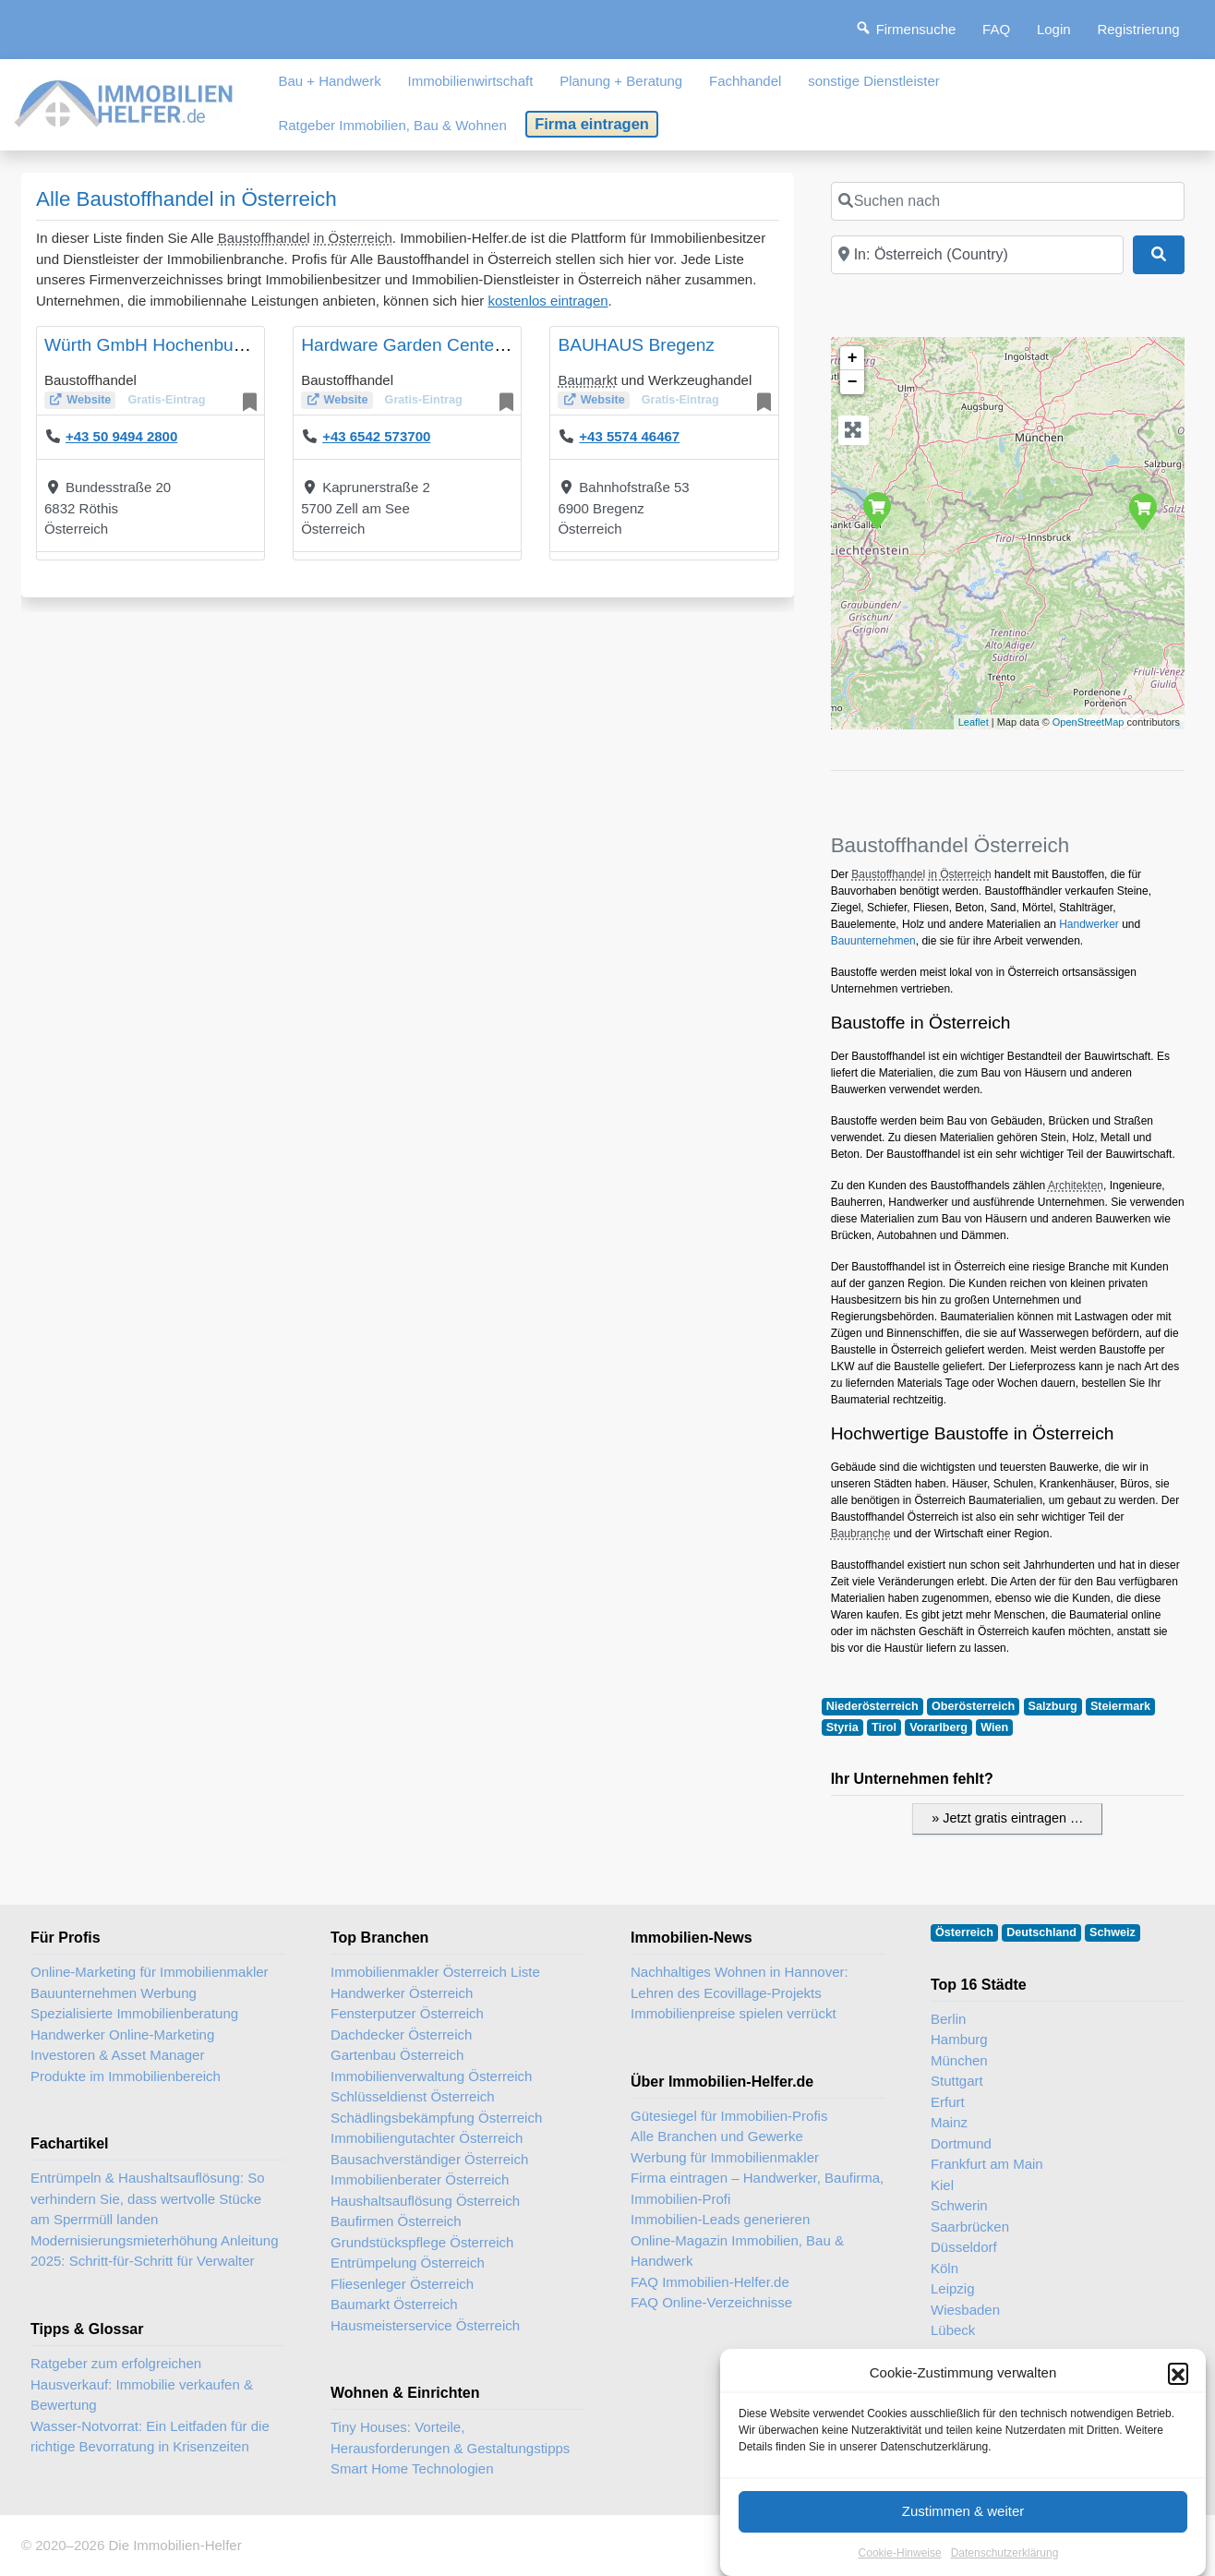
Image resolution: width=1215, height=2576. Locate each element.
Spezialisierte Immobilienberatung (134, 2013)
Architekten (1075, 1185)
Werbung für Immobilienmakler (725, 2157)
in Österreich (353, 238)
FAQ (996, 29)
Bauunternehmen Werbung (113, 1993)
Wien (994, 1727)
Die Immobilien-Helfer (174, 2545)
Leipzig (953, 2288)
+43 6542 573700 (376, 436)
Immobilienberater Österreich (420, 2179)
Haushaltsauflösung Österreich (425, 2201)
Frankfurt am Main (987, 2164)
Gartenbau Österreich (397, 2055)
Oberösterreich (973, 1706)
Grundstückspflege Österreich (422, 2242)
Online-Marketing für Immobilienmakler (149, 1972)
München (959, 2060)
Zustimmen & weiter (963, 2532)
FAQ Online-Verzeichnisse (711, 2302)
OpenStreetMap (1089, 722)
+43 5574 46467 (629, 436)
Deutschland (1041, 1932)
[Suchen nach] (1008, 201)
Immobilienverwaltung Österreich (431, 2076)
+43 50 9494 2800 (121, 436)
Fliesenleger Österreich (402, 2284)
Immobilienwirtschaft (471, 81)
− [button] (853, 382)
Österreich (964, 1932)
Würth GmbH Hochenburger (154, 345)
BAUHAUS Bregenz (636, 345)
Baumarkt (587, 380)
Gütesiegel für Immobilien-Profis (729, 2116)
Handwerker (1089, 924)
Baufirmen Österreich (396, 2221)
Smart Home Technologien (412, 2468)
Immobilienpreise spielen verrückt (733, 2013)
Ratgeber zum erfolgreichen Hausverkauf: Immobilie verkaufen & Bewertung (141, 2384)
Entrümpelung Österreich (408, 2262)
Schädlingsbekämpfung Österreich (436, 2117)
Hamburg (959, 2039)
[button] (1178, 2394)
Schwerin (959, 2205)
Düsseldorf (964, 2247)
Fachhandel (745, 81)
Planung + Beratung (620, 81)
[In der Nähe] (977, 254)
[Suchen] (1159, 254)
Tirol (884, 1727)
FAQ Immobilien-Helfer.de (710, 2282)
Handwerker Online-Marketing (122, 2034)
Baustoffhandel (264, 238)
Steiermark (1120, 1706)
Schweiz (1112, 1932)
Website (88, 399)
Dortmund (961, 2143)
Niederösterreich (872, 1706)
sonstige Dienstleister (874, 81)
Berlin (948, 2019)
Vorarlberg (938, 1727)
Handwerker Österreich (402, 1993)
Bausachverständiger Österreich (429, 2159)
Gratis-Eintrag (166, 399)
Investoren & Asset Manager (117, 2055)
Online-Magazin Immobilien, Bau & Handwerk (737, 2251)
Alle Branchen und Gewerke (717, 2136)
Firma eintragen (592, 123)
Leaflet (973, 722)
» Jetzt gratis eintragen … (1007, 1818)
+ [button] (853, 358)
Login (1054, 29)
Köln (944, 2268)
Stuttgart (957, 2080)
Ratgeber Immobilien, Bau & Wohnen (392, 125)
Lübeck (953, 2330)
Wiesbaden (965, 2309)
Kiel (942, 2185)
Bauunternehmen (873, 940)
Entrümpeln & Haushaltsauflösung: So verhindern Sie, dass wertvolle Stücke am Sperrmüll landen (147, 2198)
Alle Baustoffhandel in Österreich (186, 199)
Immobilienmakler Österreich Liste (435, 1972)
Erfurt (948, 2102)
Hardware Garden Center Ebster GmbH (456, 345)
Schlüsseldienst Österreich (413, 2096)
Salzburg (1053, 1706)
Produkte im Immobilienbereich (125, 2076)
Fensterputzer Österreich (407, 2013)
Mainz (949, 2122)
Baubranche (861, 1533)
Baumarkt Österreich (394, 2304)
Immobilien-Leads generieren (720, 2219)
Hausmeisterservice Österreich (425, 2325)
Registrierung (1138, 29)
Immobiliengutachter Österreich (427, 2138)
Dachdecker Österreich (401, 2034)
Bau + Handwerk (329, 81)
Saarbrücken (970, 2226)
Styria (842, 1727)
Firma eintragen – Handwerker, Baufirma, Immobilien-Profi (757, 2188)
